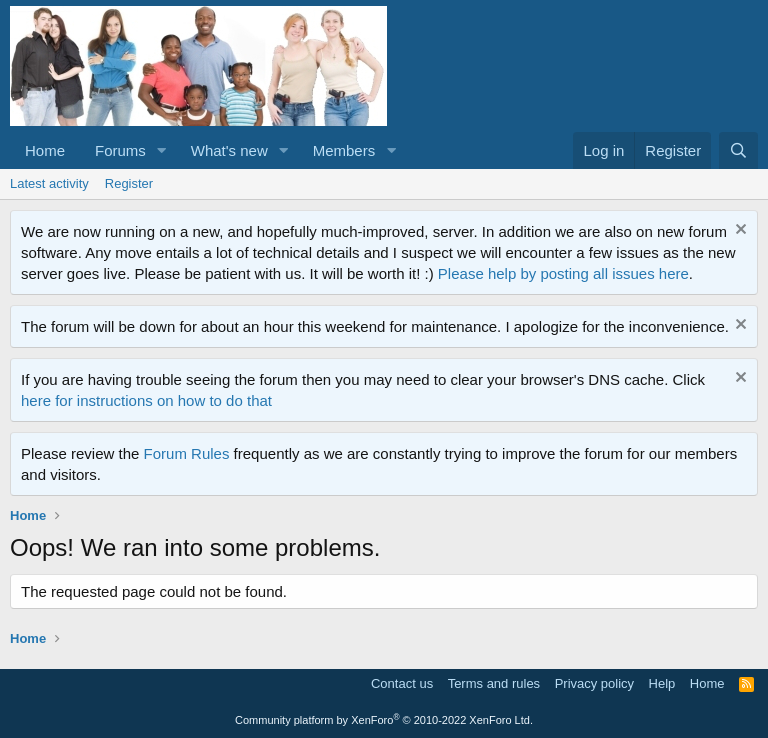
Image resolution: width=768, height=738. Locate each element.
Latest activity (49, 183)
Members (344, 150)
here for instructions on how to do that (146, 400)
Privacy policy (594, 683)
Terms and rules (494, 683)
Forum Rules (187, 453)
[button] (162, 150)
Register (129, 183)
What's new (229, 150)
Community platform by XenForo (384, 720)
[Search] (738, 150)
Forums (120, 150)
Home (45, 150)
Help (662, 683)
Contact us (402, 683)
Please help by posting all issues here (563, 273)
